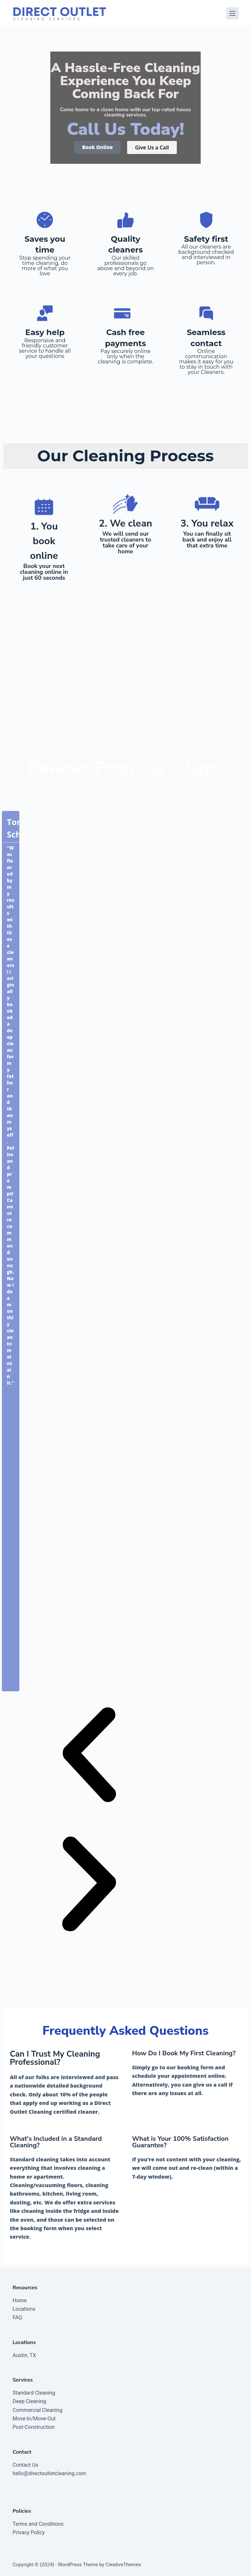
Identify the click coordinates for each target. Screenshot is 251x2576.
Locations (23, 2309)
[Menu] (232, 13)
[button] (89, 1756)
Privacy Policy (28, 2532)
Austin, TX (24, 2355)
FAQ (17, 2317)
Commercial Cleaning (37, 2410)
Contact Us (25, 2465)
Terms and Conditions (37, 2524)
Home (19, 2300)
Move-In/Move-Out (34, 2418)
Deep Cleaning (29, 2401)
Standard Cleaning (33, 2393)
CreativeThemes (123, 2565)
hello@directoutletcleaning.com (49, 2473)
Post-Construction (33, 2427)
